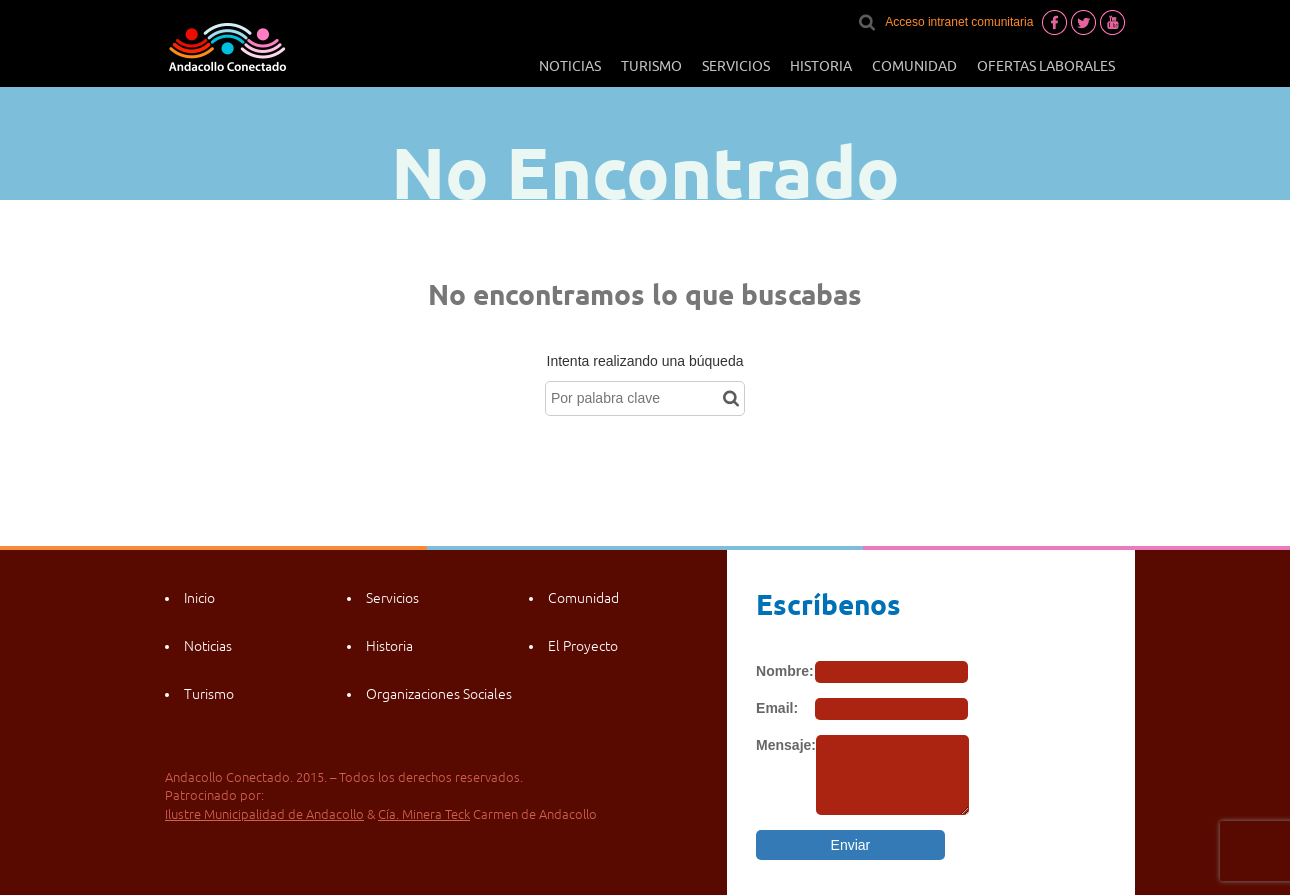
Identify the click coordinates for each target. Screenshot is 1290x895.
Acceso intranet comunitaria (959, 22)
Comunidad (914, 66)
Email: (777, 708)
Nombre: (785, 671)
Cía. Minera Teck (424, 814)
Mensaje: (786, 745)
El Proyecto (583, 646)
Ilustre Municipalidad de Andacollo (264, 814)
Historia (821, 66)
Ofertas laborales (1046, 66)
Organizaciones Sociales (439, 694)
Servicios (736, 66)
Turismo (651, 66)
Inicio (199, 598)
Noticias (570, 66)
